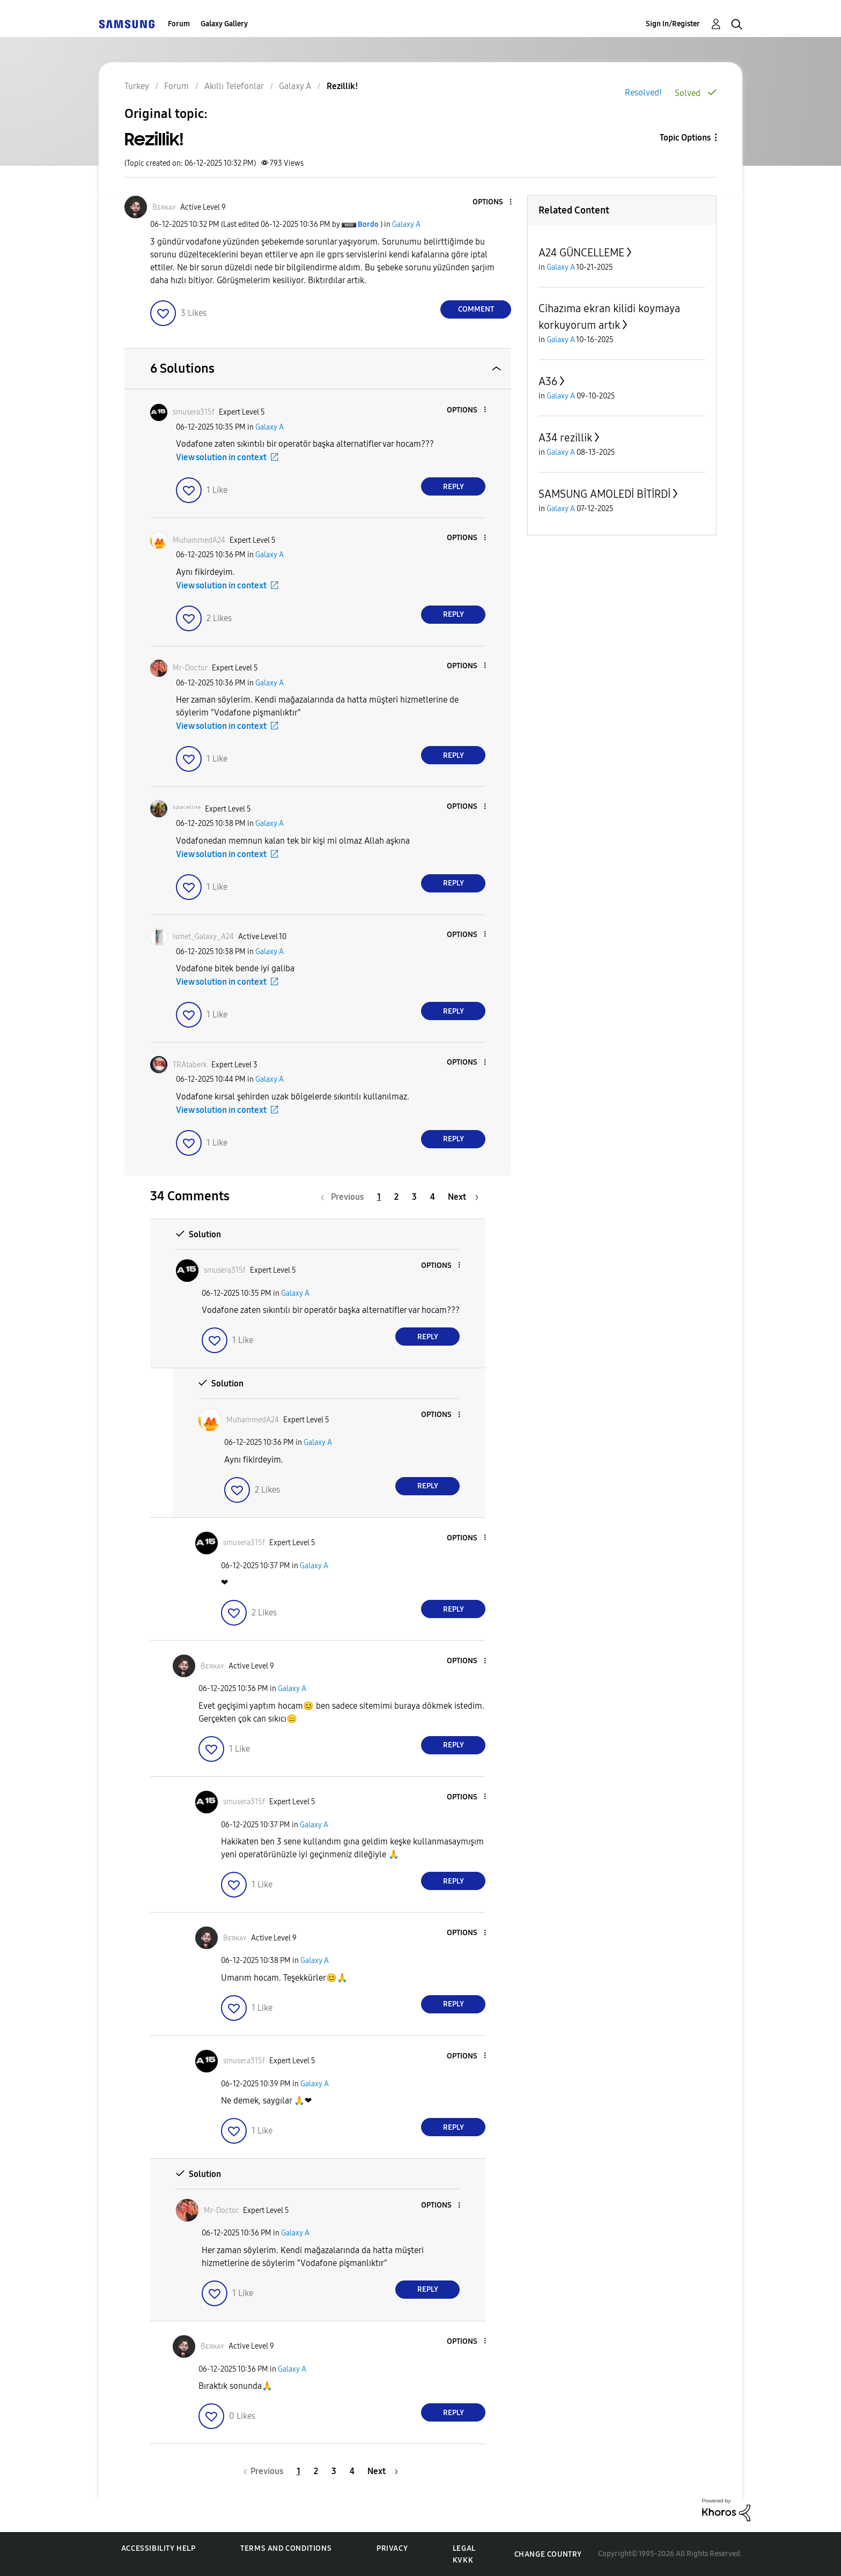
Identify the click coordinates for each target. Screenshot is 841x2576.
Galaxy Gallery (224, 23)
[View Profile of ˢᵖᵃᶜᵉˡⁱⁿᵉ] (187, 809)
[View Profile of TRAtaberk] (190, 1064)
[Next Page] (463, 1197)
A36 (547, 381)
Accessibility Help (158, 2548)
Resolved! (643, 92)
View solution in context (221, 457)
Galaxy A (406, 224)
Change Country (548, 2554)
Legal (464, 2548)
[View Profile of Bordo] (368, 224)
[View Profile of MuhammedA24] (199, 540)
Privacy (392, 2548)
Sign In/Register (673, 23)
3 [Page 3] (414, 1197)
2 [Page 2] (396, 1197)
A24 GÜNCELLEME (581, 252)
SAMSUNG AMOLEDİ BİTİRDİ (604, 494)
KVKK (463, 2560)
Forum (179, 23)
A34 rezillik (565, 437)
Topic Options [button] (685, 137)
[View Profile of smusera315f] (194, 412)
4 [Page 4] (432, 1197)
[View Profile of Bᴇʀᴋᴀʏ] (164, 207)
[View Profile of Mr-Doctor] (190, 668)
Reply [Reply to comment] (453, 486)
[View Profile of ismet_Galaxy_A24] (203, 936)
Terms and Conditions (285, 2548)
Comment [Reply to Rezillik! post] (476, 309)
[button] (493, 202)
